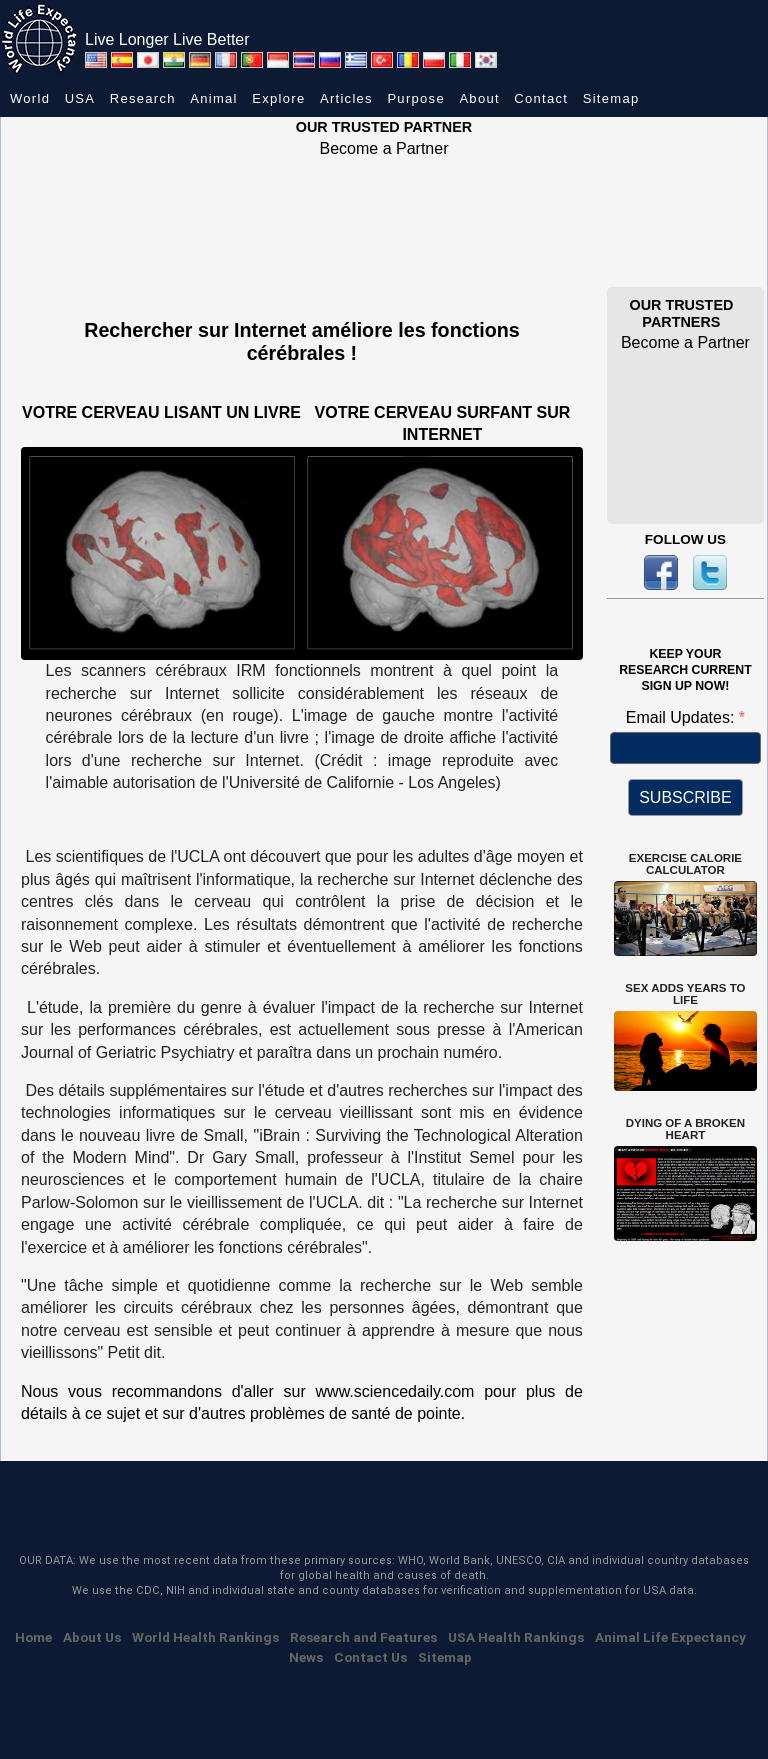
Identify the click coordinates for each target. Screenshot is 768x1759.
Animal (214, 98)
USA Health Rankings (516, 1637)
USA (80, 98)
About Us (92, 1637)
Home (33, 1637)
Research (143, 98)
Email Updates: (682, 717)
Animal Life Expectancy (670, 1637)
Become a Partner (384, 148)
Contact (541, 98)
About (479, 98)
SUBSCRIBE (685, 797)
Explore (278, 98)
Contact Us (370, 1657)
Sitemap (611, 98)
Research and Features (363, 1637)
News (306, 1657)
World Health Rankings (205, 1637)
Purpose (416, 98)
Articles (346, 98)
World (30, 98)
